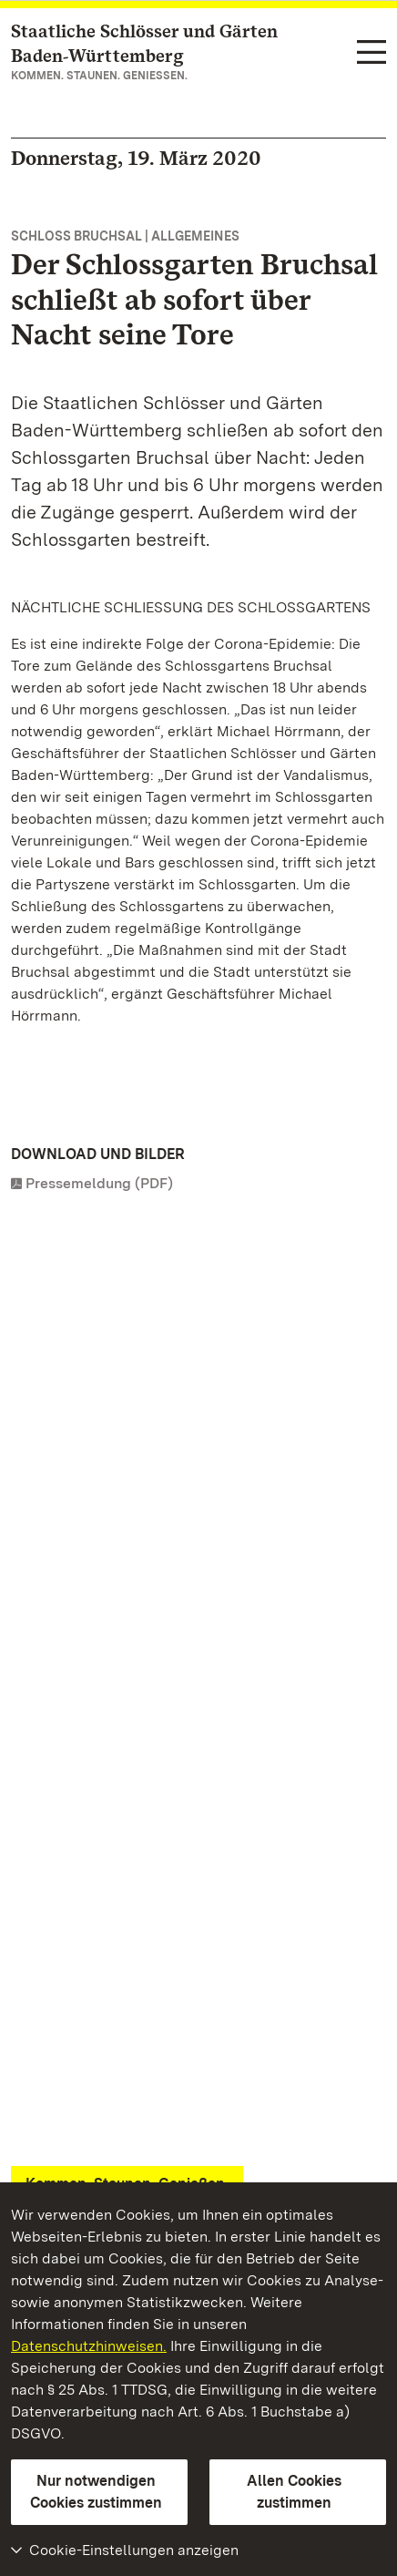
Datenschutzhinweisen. (89, 2346)
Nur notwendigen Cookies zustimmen (96, 2491)
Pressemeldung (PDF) (99, 1183)
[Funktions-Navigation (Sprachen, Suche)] (371, 53)
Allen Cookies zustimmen (294, 2491)
